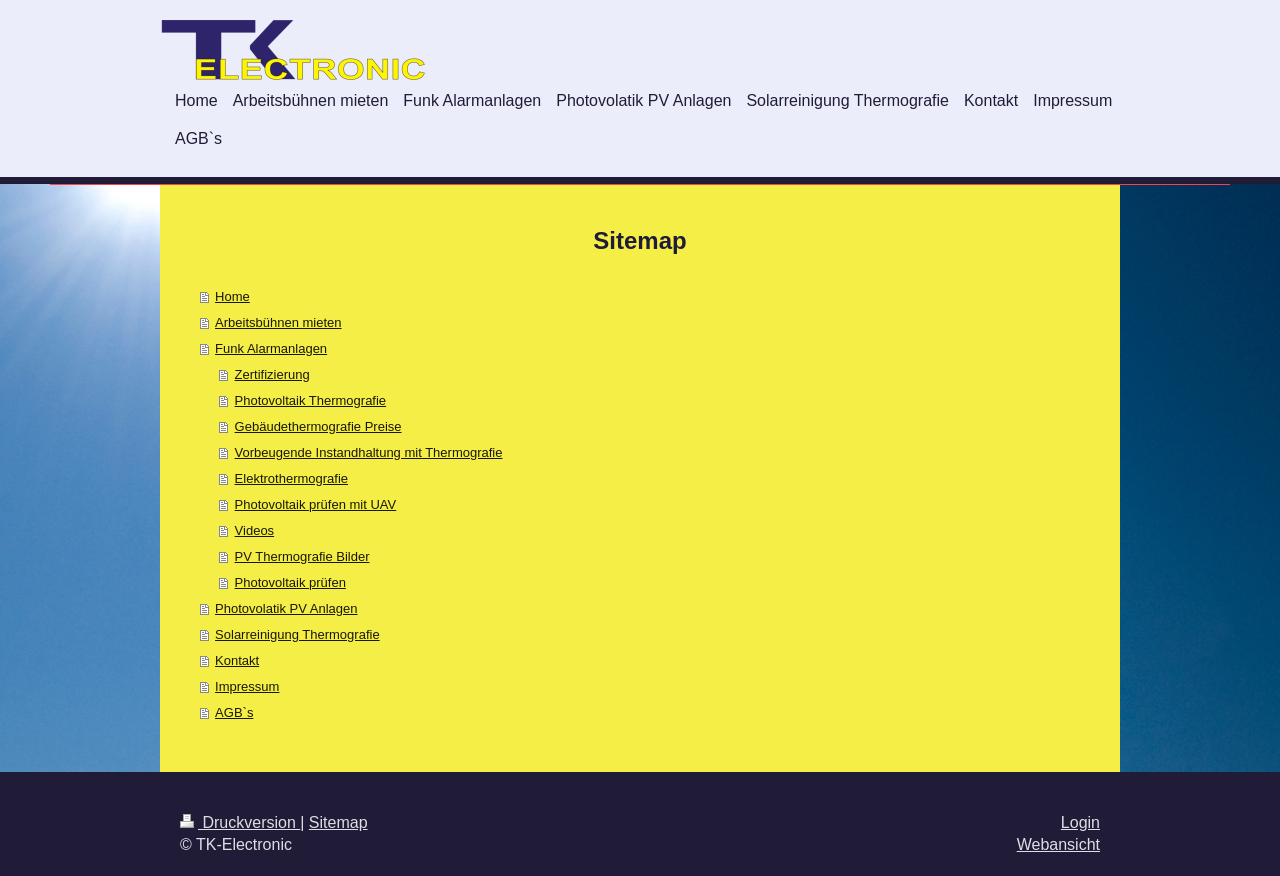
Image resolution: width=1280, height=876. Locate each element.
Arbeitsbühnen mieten (278, 322)
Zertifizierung (272, 374)
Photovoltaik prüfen (290, 582)
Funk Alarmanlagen (271, 348)
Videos (255, 530)
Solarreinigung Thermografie (297, 634)
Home (232, 296)
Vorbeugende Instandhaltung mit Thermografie (369, 452)
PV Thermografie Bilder (302, 556)
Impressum (247, 686)
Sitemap (338, 822)
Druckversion (240, 822)
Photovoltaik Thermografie (311, 400)
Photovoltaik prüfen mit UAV (316, 504)
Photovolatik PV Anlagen (286, 608)
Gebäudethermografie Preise (318, 426)
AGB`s (234, 712)
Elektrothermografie (291, 478)
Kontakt (237, 660)
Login (1080, 822)
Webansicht (1058, 844)
